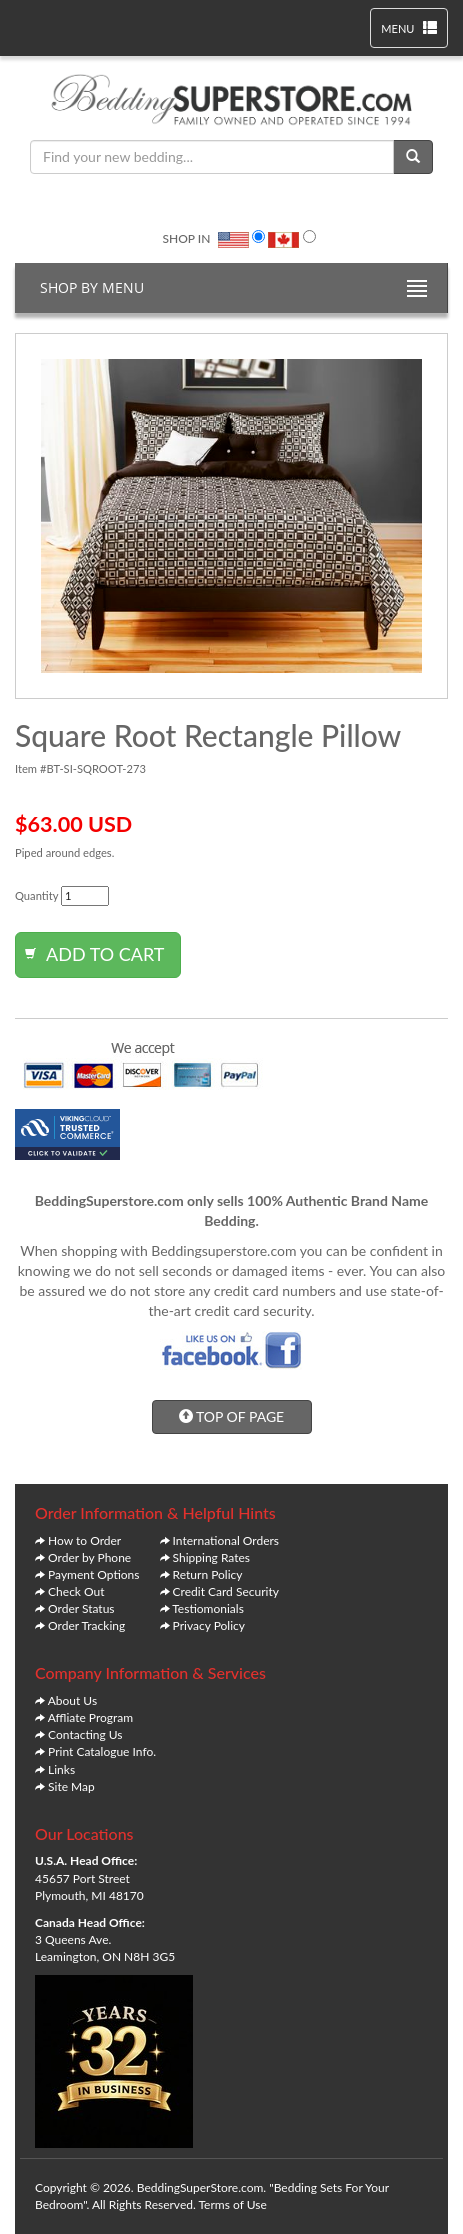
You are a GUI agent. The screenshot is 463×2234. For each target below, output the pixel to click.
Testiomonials (208, 1608)
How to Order (84, 1540)
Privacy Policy (209, 1625)
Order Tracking (86, 1625)
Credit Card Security (226, 1591)
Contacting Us (85, 1734)
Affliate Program (91, 1717)
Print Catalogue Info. (102, 1751)
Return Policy (208, 1574)
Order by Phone (89, 1557)
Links (61, 1769)
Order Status (81, 1608)
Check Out (76, 1591)
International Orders (226, 1540)
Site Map (71, 1786)
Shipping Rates (211, 1557)
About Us (72, 1700)
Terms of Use (233, 2204)
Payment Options (93, 1574)
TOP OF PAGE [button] (231, 1416)
